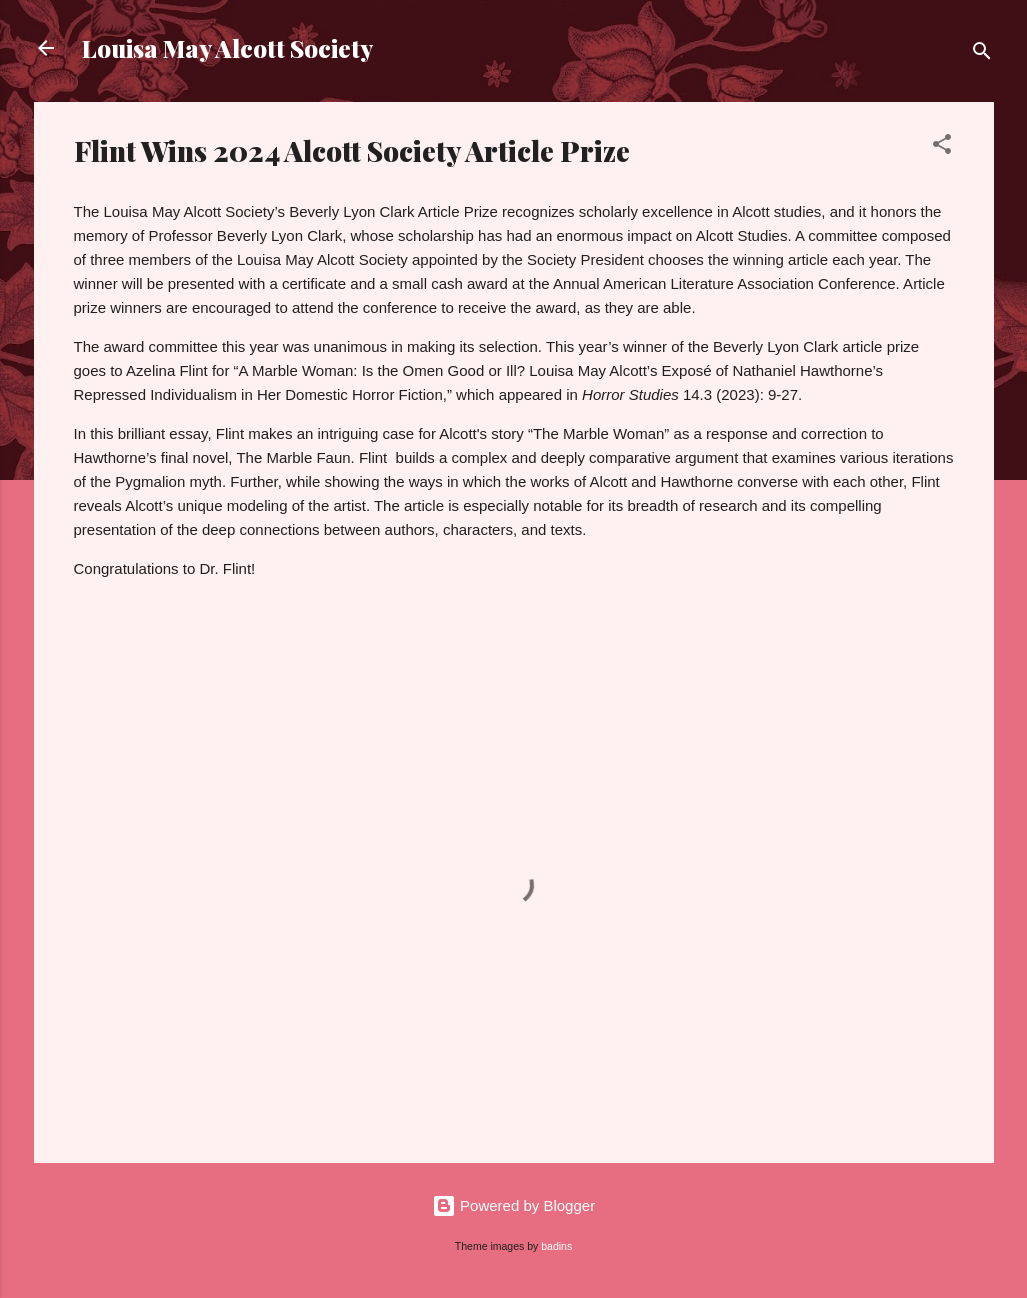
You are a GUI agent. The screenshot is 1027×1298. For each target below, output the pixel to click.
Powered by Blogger (513, 1205)
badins (556, 1246)
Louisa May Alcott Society (227, 48)
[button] (942, 147)
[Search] (982, 54)
